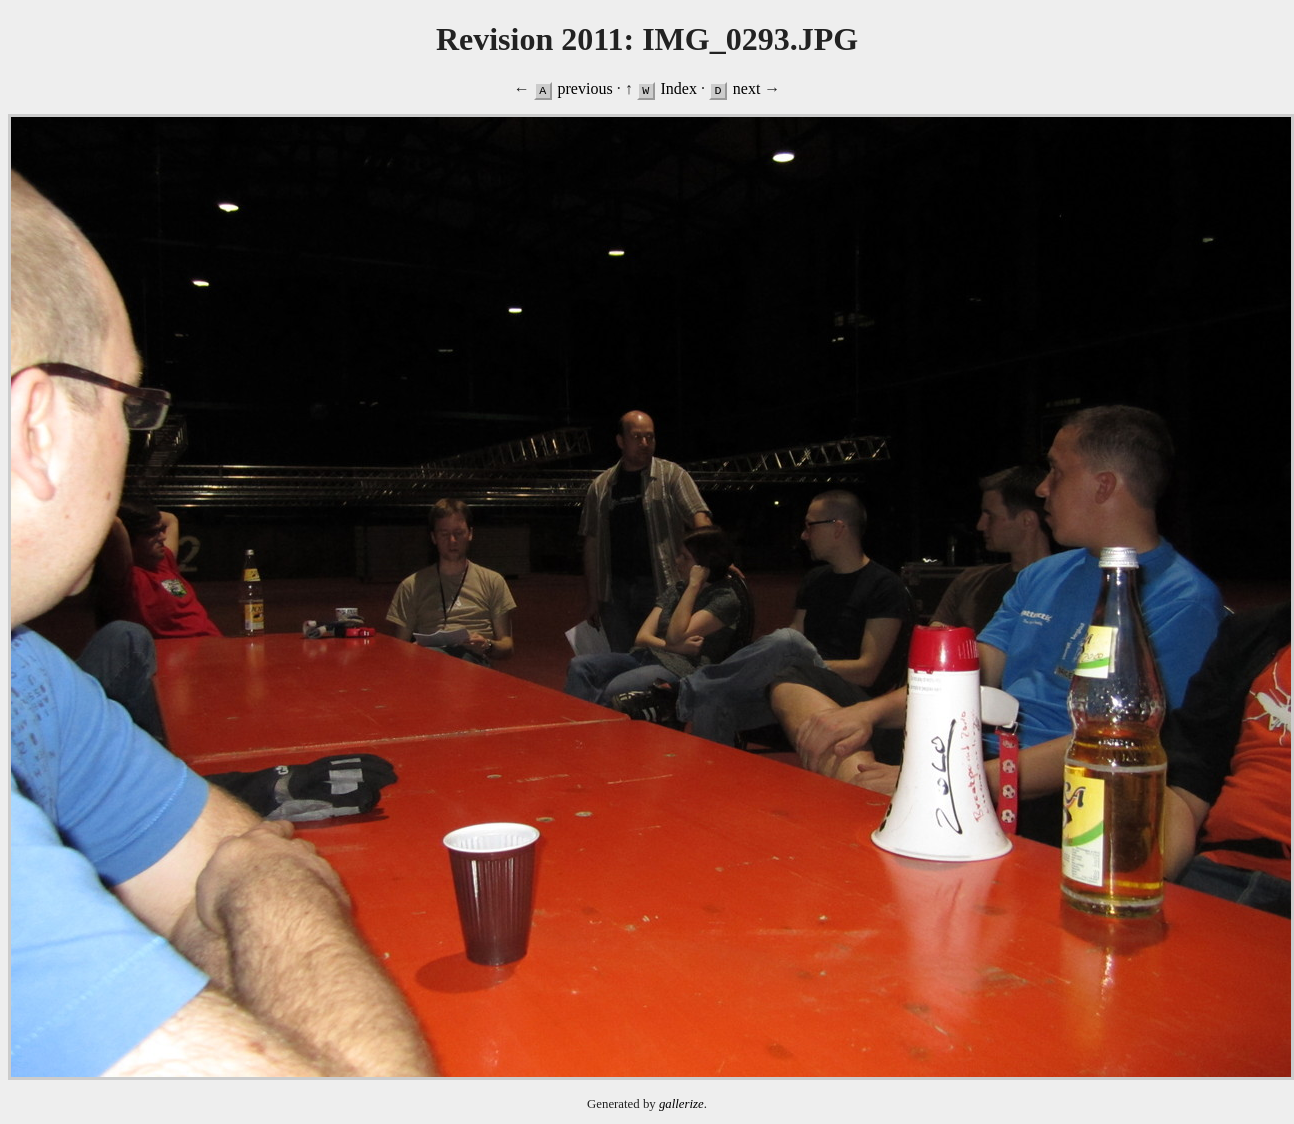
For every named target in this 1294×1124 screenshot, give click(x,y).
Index (678, 88)
